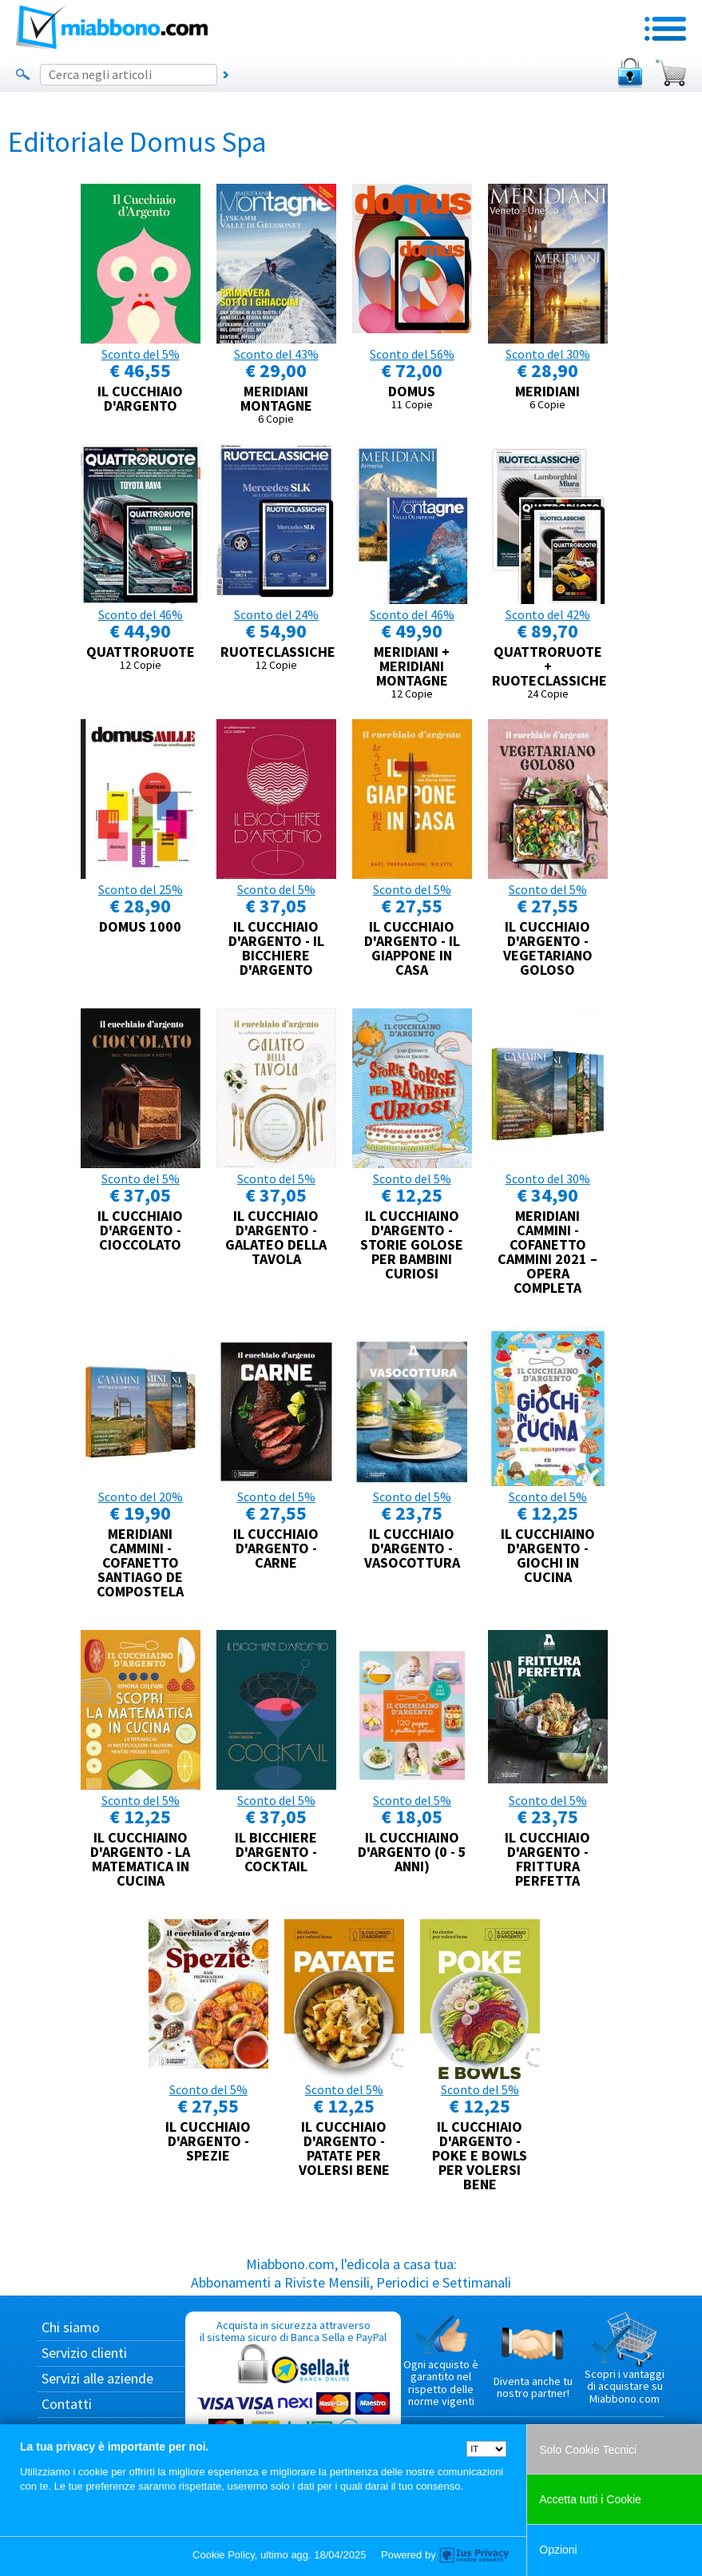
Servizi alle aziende (97, 2378)
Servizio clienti (84, 2352)
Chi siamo (71, 2327)
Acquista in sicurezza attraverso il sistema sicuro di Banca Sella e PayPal (293, 2394)
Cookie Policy (223, 2555)
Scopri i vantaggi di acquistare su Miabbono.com (624, 2359)
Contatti (67, 2404)
